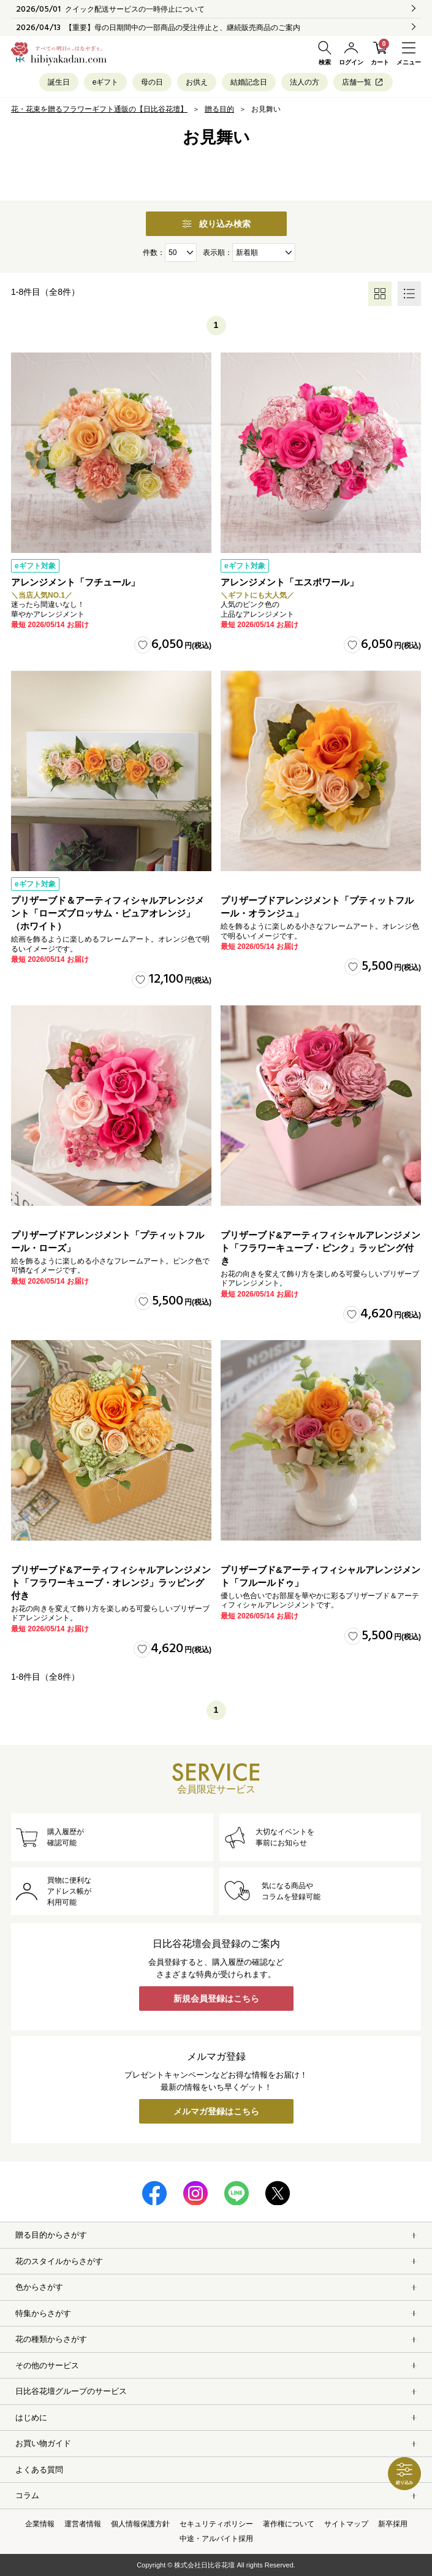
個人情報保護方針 (140, 2524)
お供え (197, 82)
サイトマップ (346, 2524)
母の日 (152, 82)
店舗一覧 (363, 81)
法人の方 (304, 82)
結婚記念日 (248, 82)
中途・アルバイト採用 (216, 2538)
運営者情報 (82, 2524)
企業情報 (40, 2524)
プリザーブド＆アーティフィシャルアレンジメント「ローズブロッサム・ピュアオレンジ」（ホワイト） (107, 913)
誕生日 (59, 82)
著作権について (288, 2524)
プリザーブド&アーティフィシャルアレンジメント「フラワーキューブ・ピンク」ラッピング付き (320, 1248)
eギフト (106, 82)
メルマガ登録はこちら (216, 2111)
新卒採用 (392, 2524)
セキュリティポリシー (216, 2524)
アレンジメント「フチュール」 (75, 582)
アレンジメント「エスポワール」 (289, 582)
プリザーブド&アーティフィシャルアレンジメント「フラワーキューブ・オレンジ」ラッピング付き (111, 1582)
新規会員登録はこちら (216, 1998)
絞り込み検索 (216, 224)
